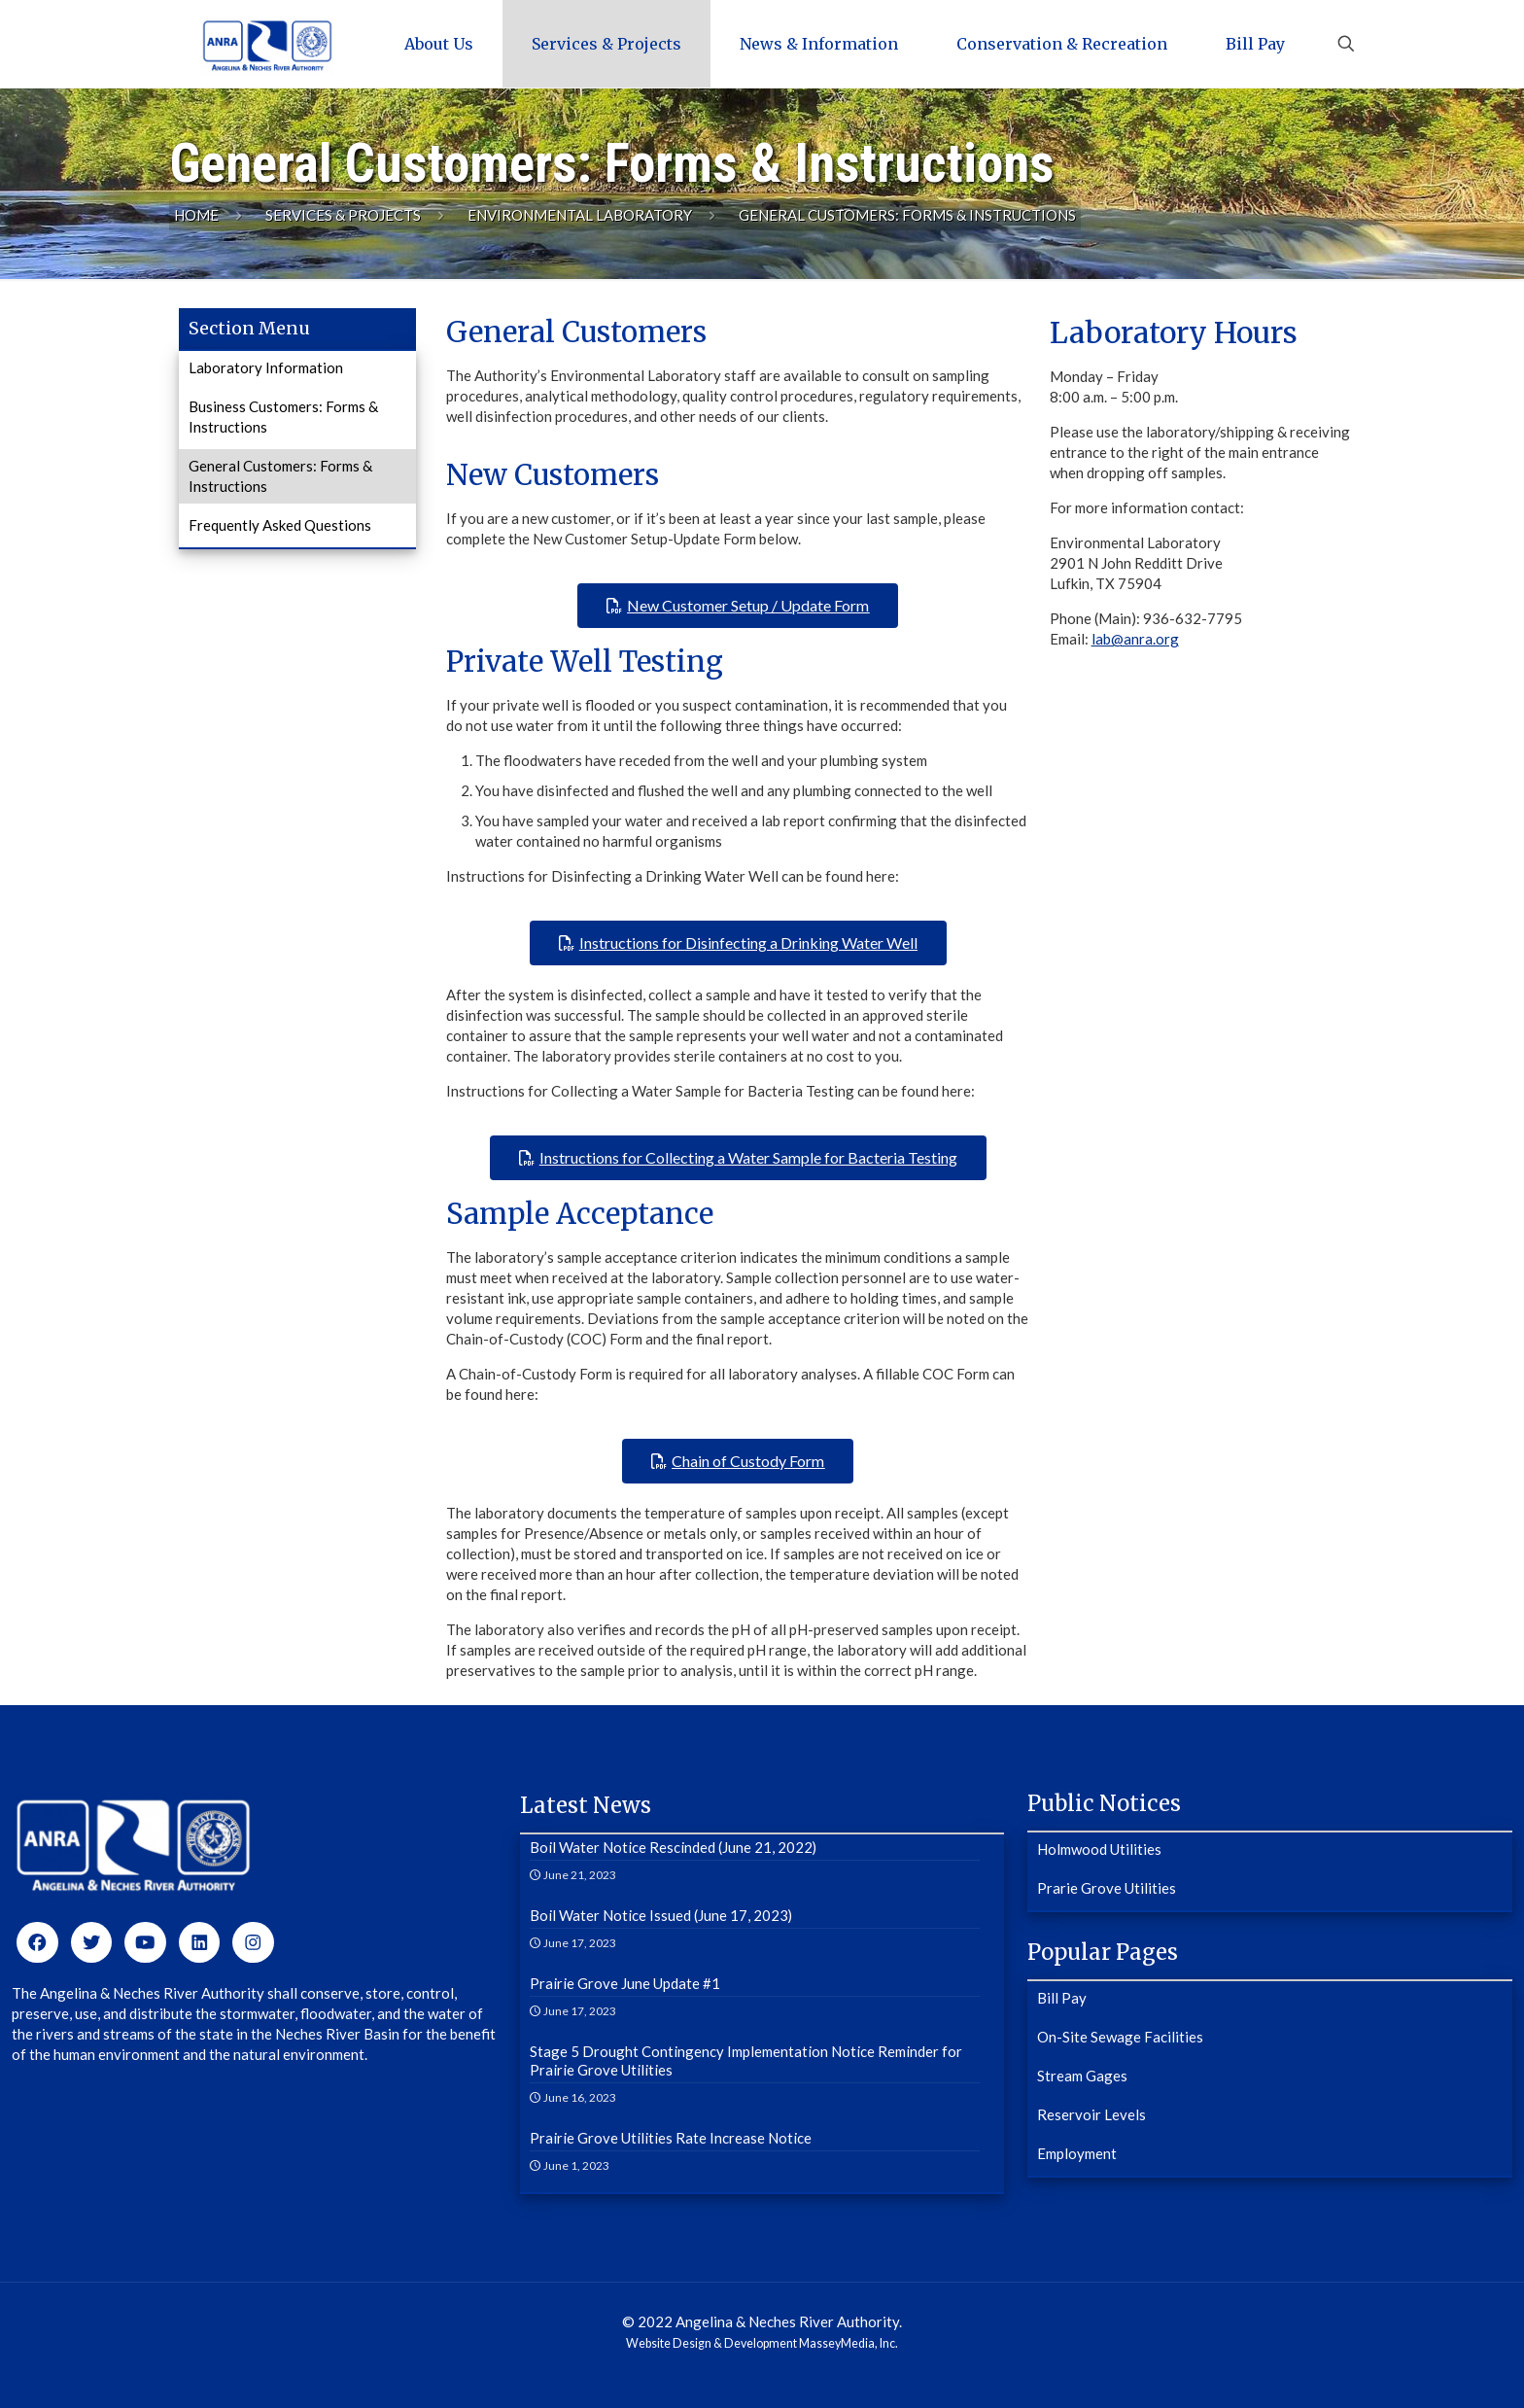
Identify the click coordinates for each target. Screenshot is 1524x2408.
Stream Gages (1082, 2075)
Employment (1077, 2153)
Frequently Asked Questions (280, 525)
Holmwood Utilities (1099, 1849)
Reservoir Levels (1091, 2114)
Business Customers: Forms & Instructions (283, 417)
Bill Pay (1062, 1998)
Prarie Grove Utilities (1106, 1888)
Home (196, 215)
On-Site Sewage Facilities (1120, 2036)
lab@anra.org (1135, 638)
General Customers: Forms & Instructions (280, 476)
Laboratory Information (266, 367)
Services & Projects (343, 215)
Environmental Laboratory (580, 215)
